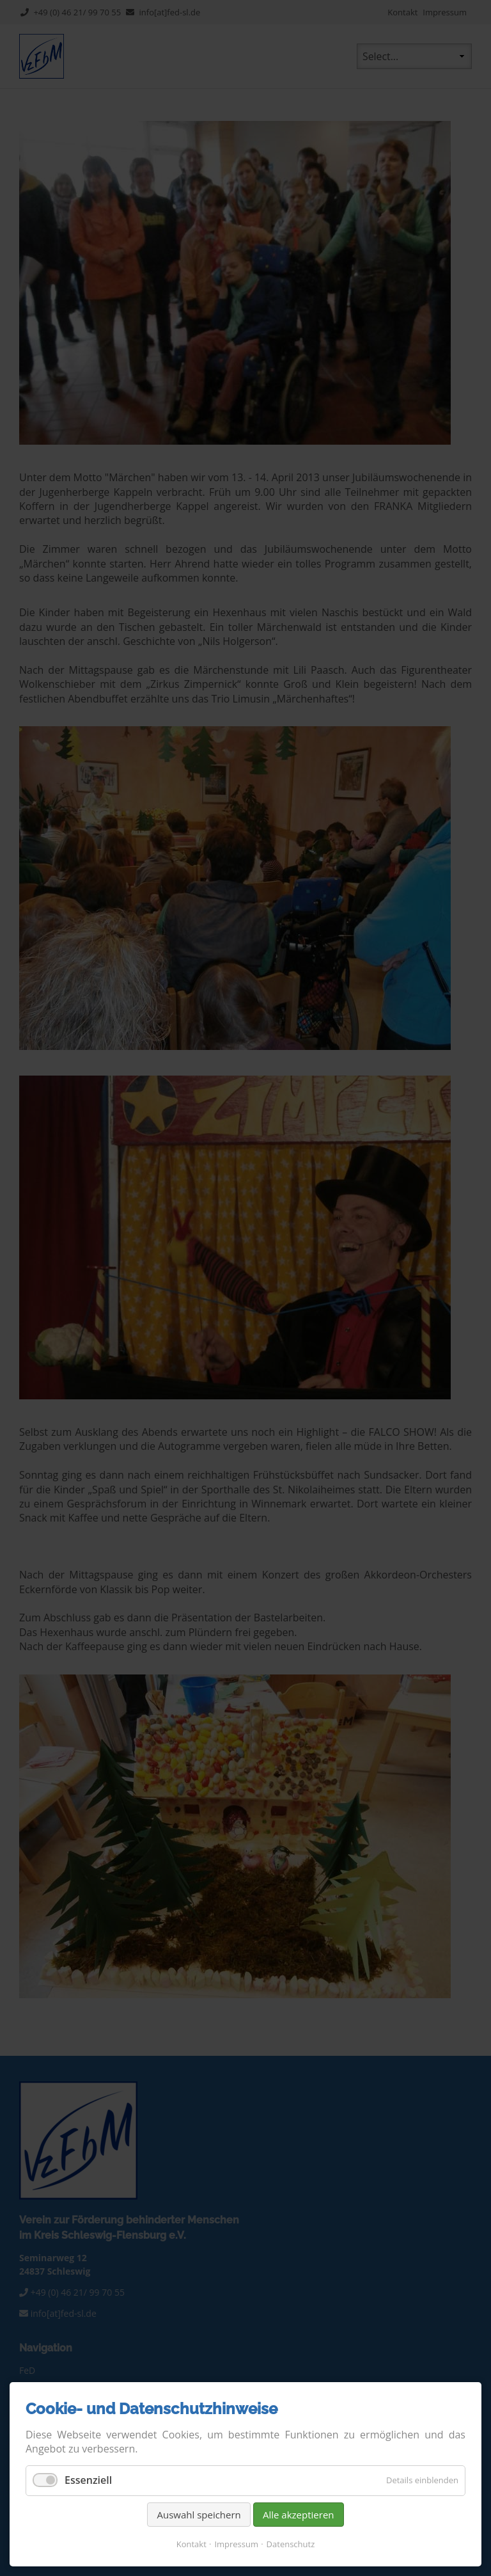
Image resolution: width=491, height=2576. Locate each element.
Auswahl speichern (198, 2514)
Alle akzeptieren (298, 2514)
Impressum (236, 2544)
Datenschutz (291, 2544)
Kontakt (191, 2544)
